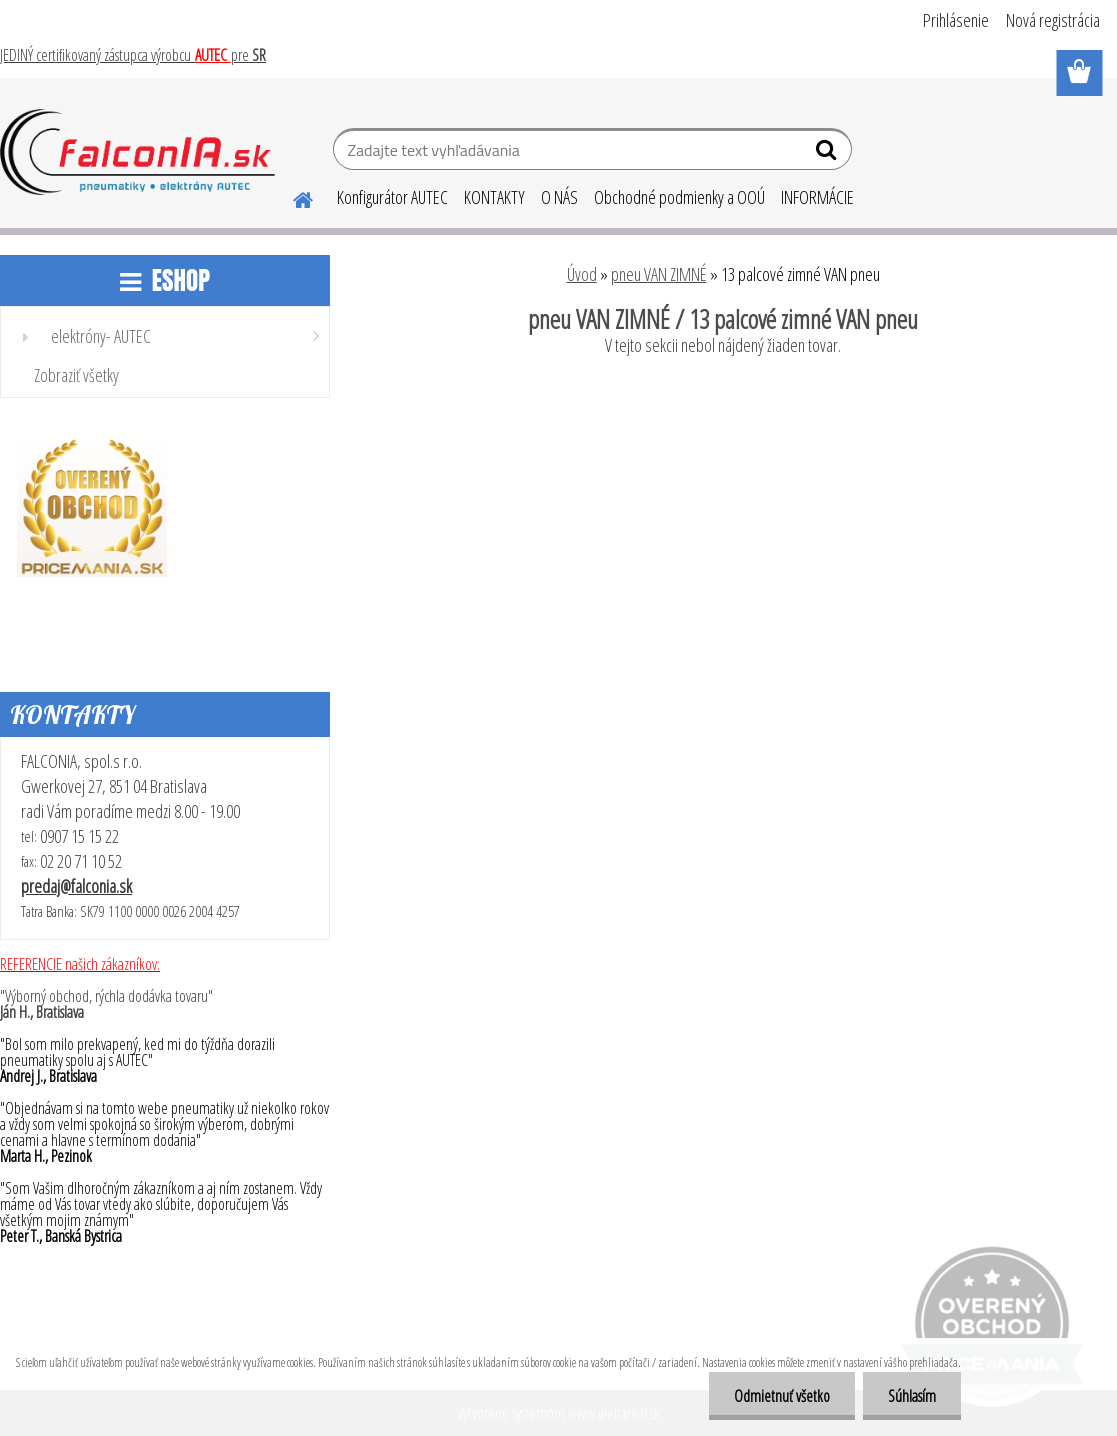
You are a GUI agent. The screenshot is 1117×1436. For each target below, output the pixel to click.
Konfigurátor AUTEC (392, 197)
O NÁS (559, 197)
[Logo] (137, 152)
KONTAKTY (494, 197)
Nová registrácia (1053, 20)
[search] (828, 154)
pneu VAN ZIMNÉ (659, 274)
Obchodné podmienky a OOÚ (679, 197)
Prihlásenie (956, 20)
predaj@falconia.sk (76, 886)
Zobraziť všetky (76, 375)
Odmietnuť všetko (782, 1396)
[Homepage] (291, 197)
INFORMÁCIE (817, 197)
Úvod (582, 274)
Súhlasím (912, 1396)
